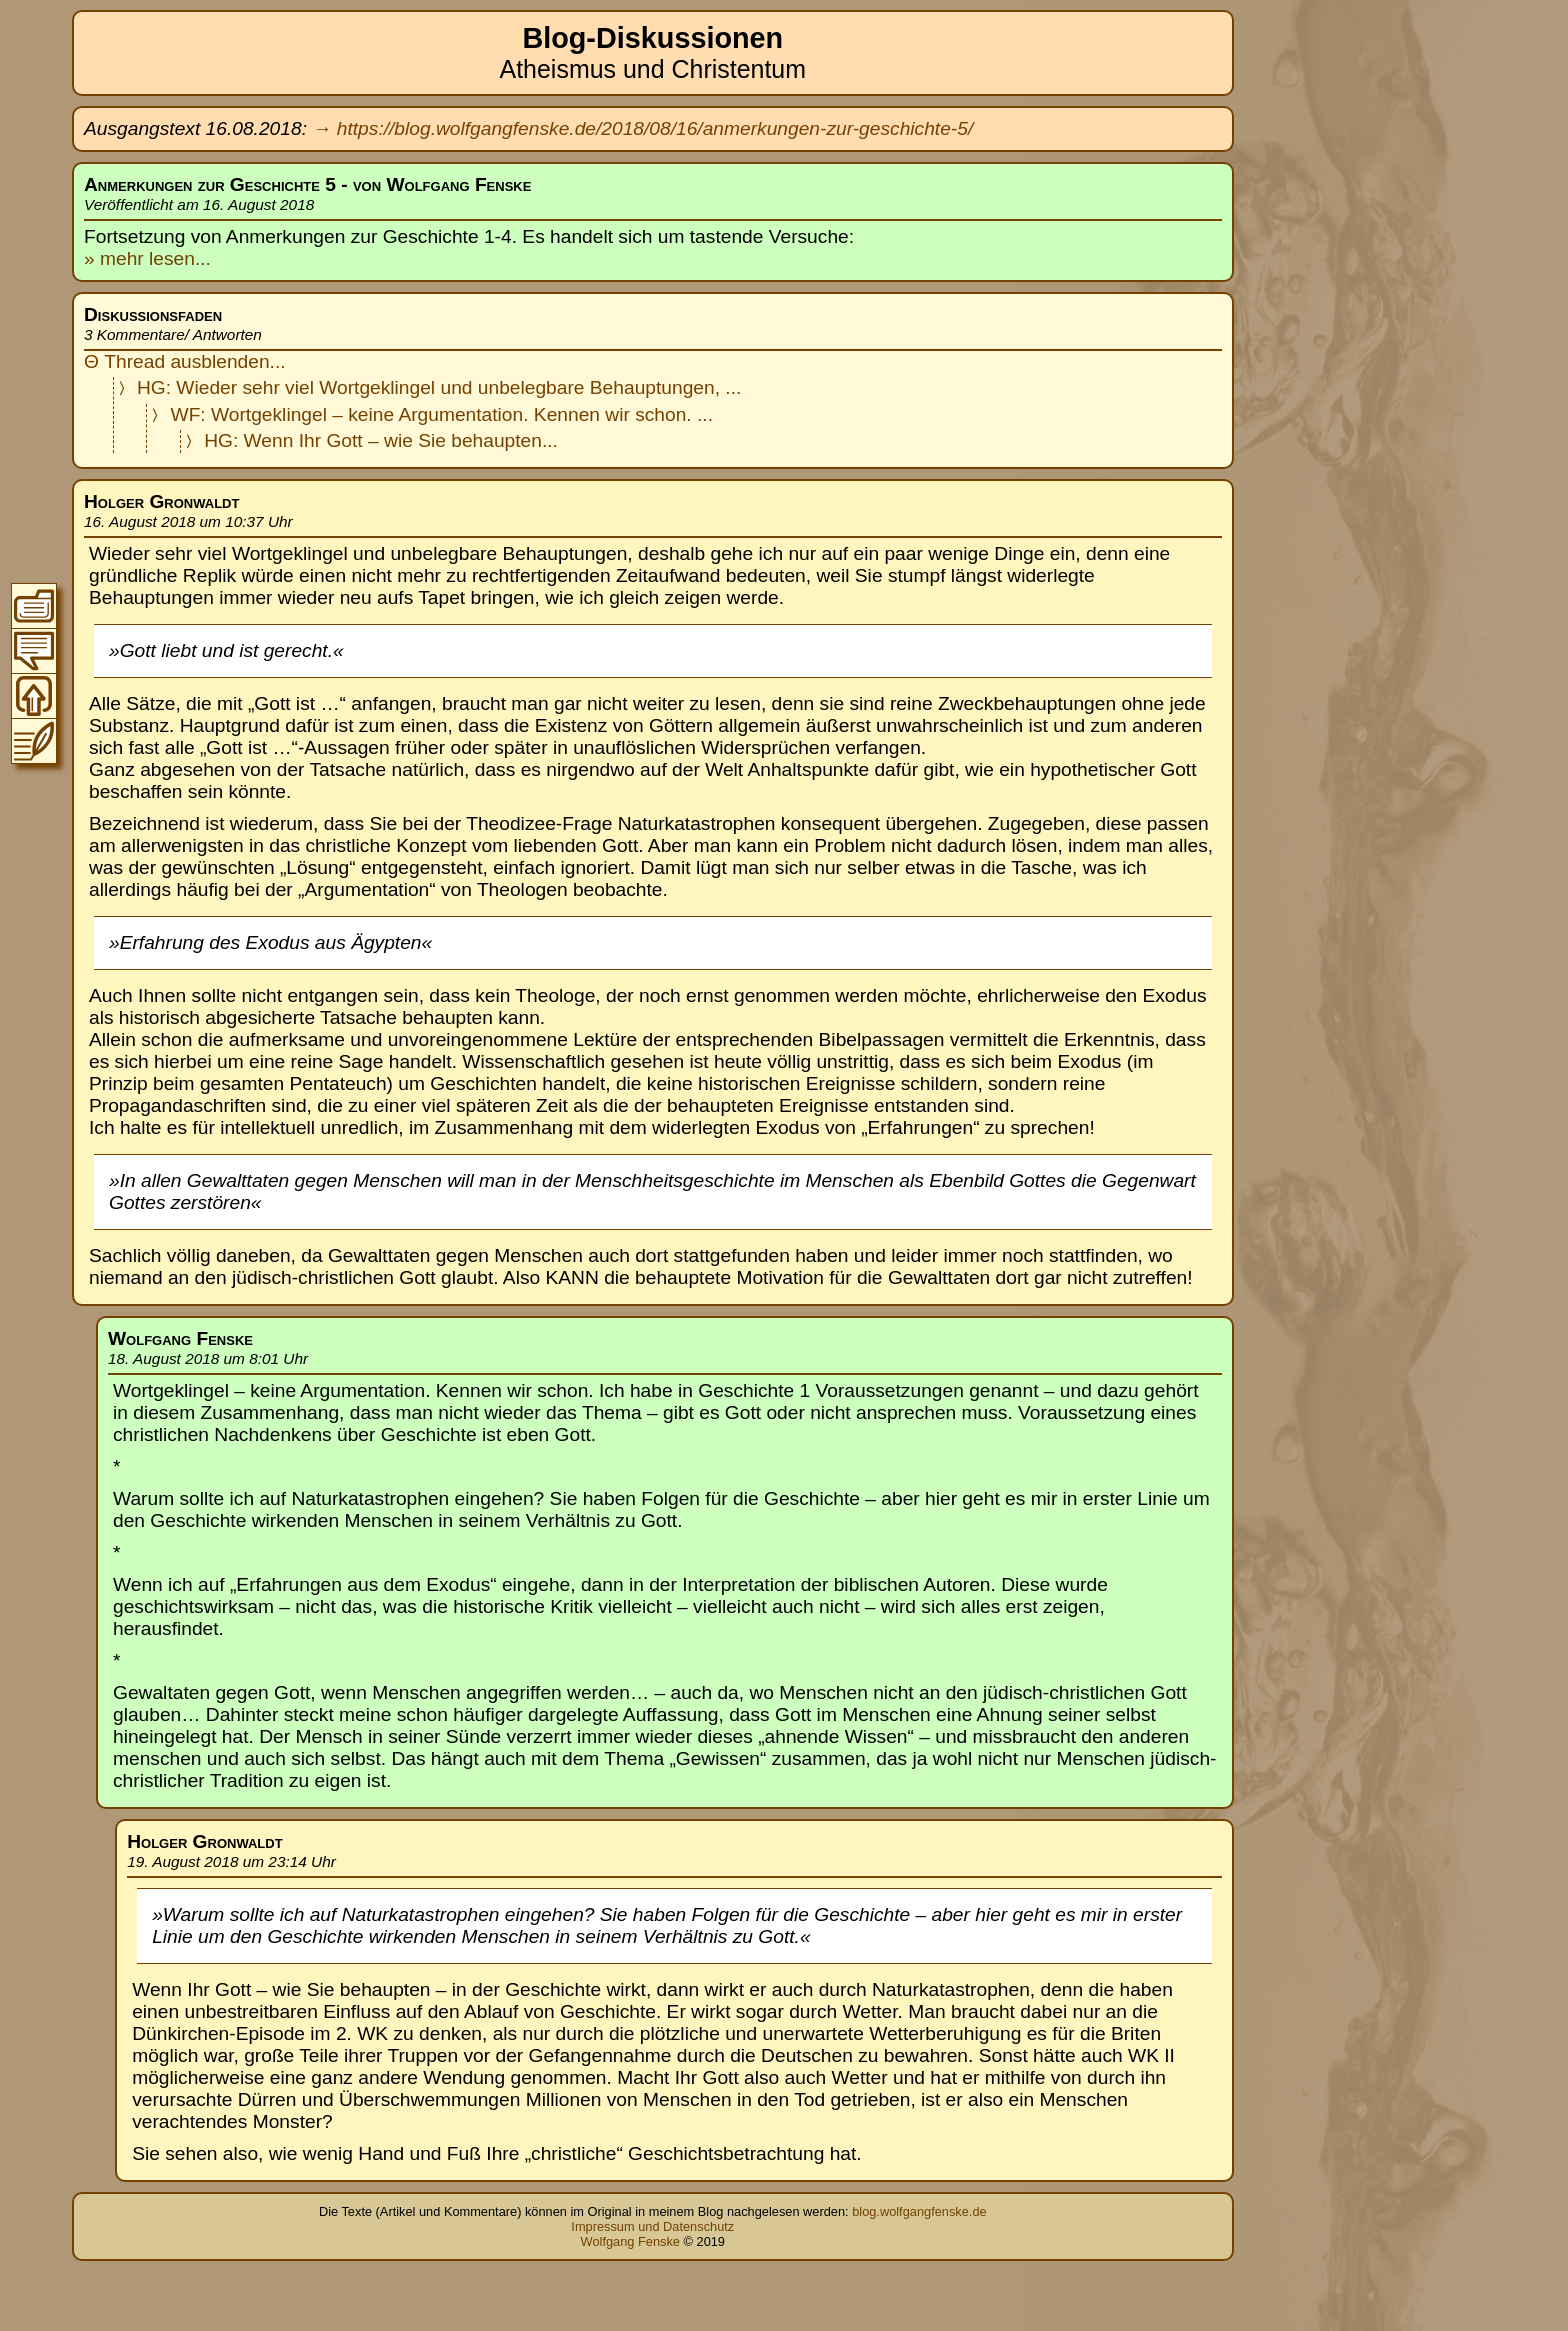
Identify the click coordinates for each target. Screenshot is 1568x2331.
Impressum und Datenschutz (652, 2226)
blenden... (243, 361)
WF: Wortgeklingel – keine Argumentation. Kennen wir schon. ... (442, 414)
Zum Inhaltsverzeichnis (34, 606)
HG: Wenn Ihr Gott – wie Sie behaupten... (381, 440)
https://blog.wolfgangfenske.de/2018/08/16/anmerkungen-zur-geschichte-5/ (655, 128)
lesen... (177, 258)
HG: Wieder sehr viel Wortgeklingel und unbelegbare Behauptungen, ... (439, 387)
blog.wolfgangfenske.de (919, 2211)
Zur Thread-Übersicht (34, 651)
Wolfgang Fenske (630, 2241)
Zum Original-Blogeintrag (34, 741)
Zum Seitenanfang (34, 696)
